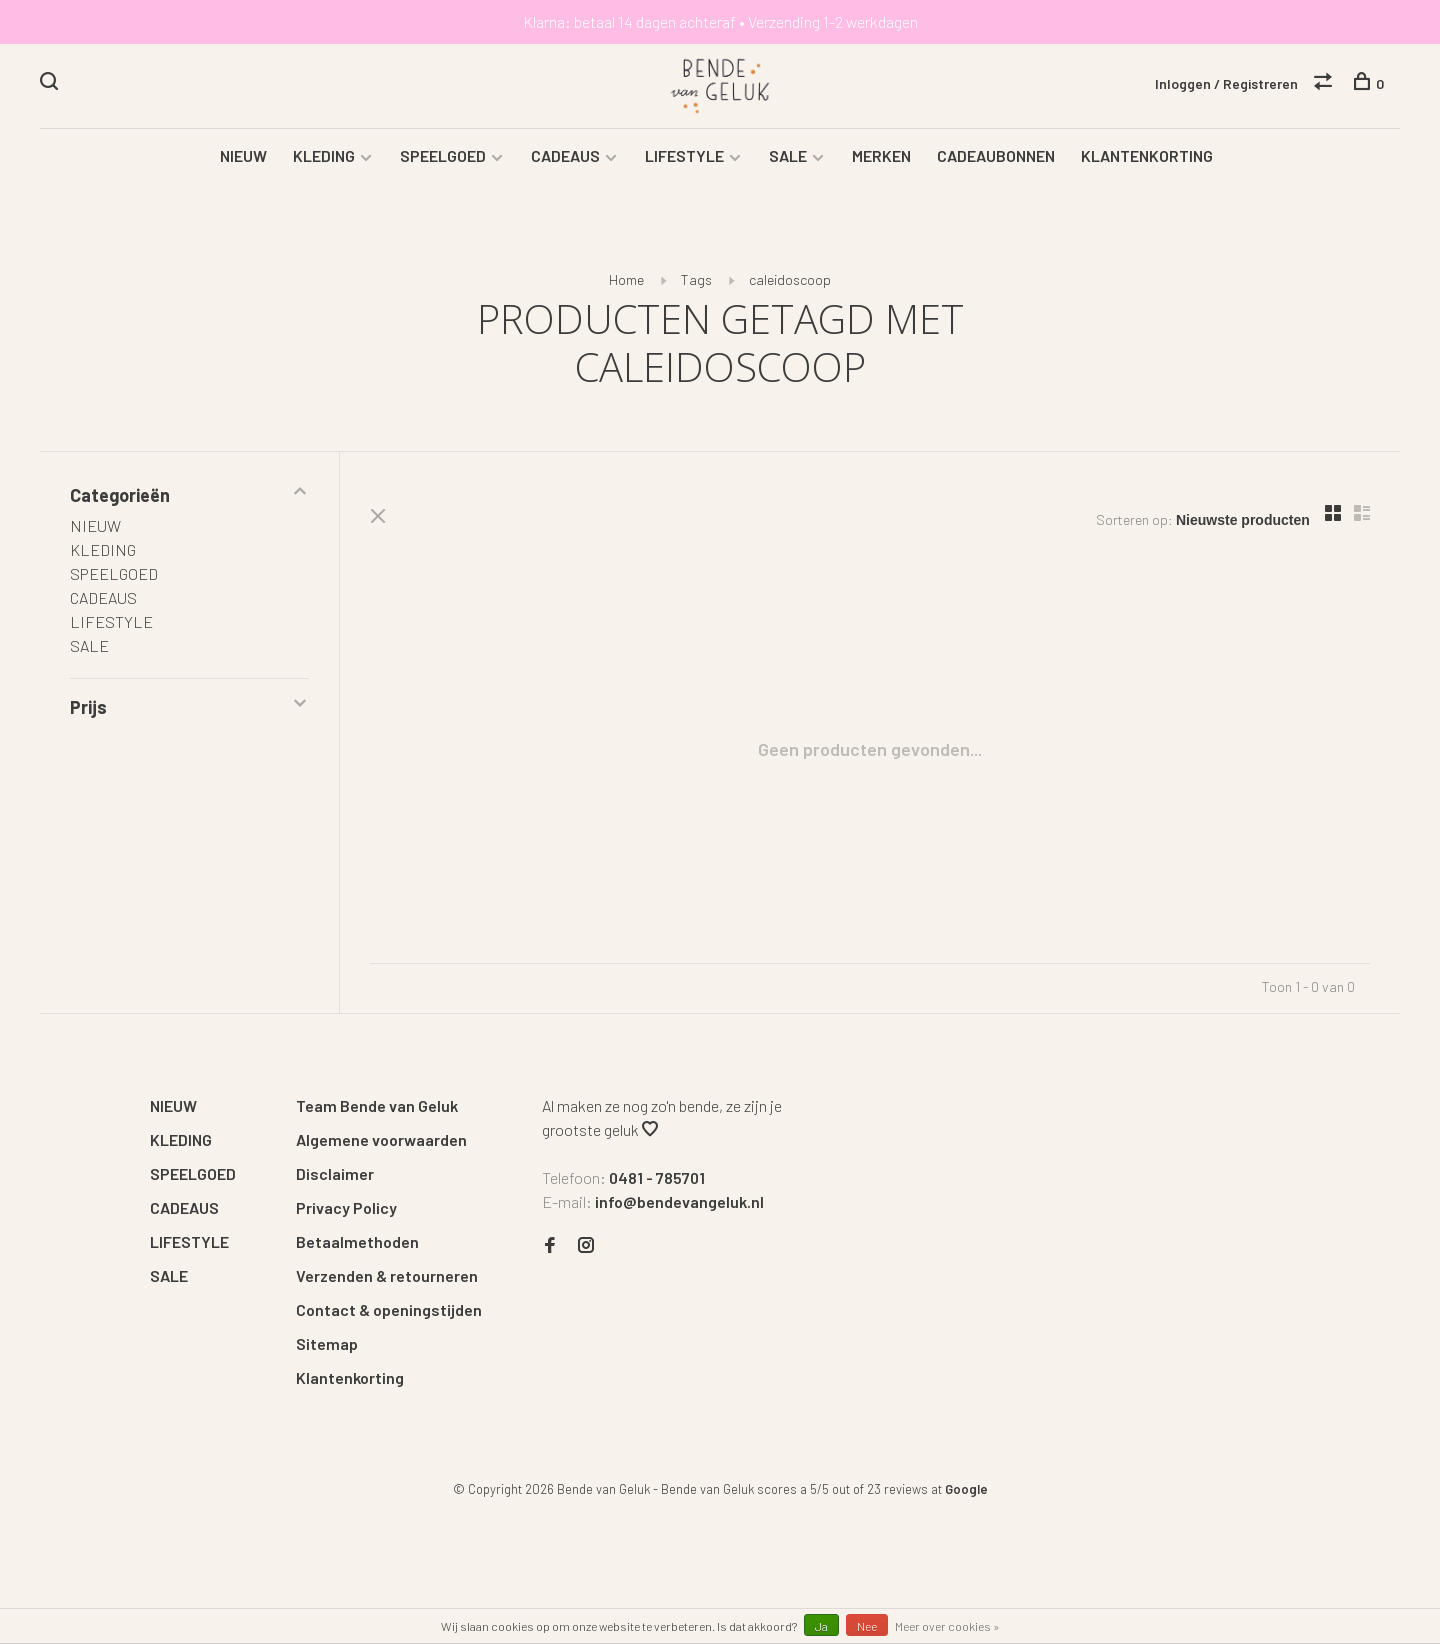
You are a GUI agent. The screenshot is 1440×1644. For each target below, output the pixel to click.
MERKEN (881, 155)
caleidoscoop (790, 279)
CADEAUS (565, 155)
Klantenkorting (350, 1377)
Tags (696, 279)
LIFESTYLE (684, 155)
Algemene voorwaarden (381, 1139)
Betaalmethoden (357, 1241)
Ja (821, 1626)
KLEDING (324, 155)
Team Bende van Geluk (377, 1105)
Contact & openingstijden (389, 1309)
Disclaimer (335, 1173)
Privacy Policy (346, 1207)
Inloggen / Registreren (1226, 83)
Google (966, 1489)
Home (626, 279)
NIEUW (243, 155)
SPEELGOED (443, 155)
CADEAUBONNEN (996, 155)
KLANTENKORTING (1147, 155)
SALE (788, 155)
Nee (867, 1626)
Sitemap (327, 1343)
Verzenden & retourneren (387, 1275)
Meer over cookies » (947, 1626)
